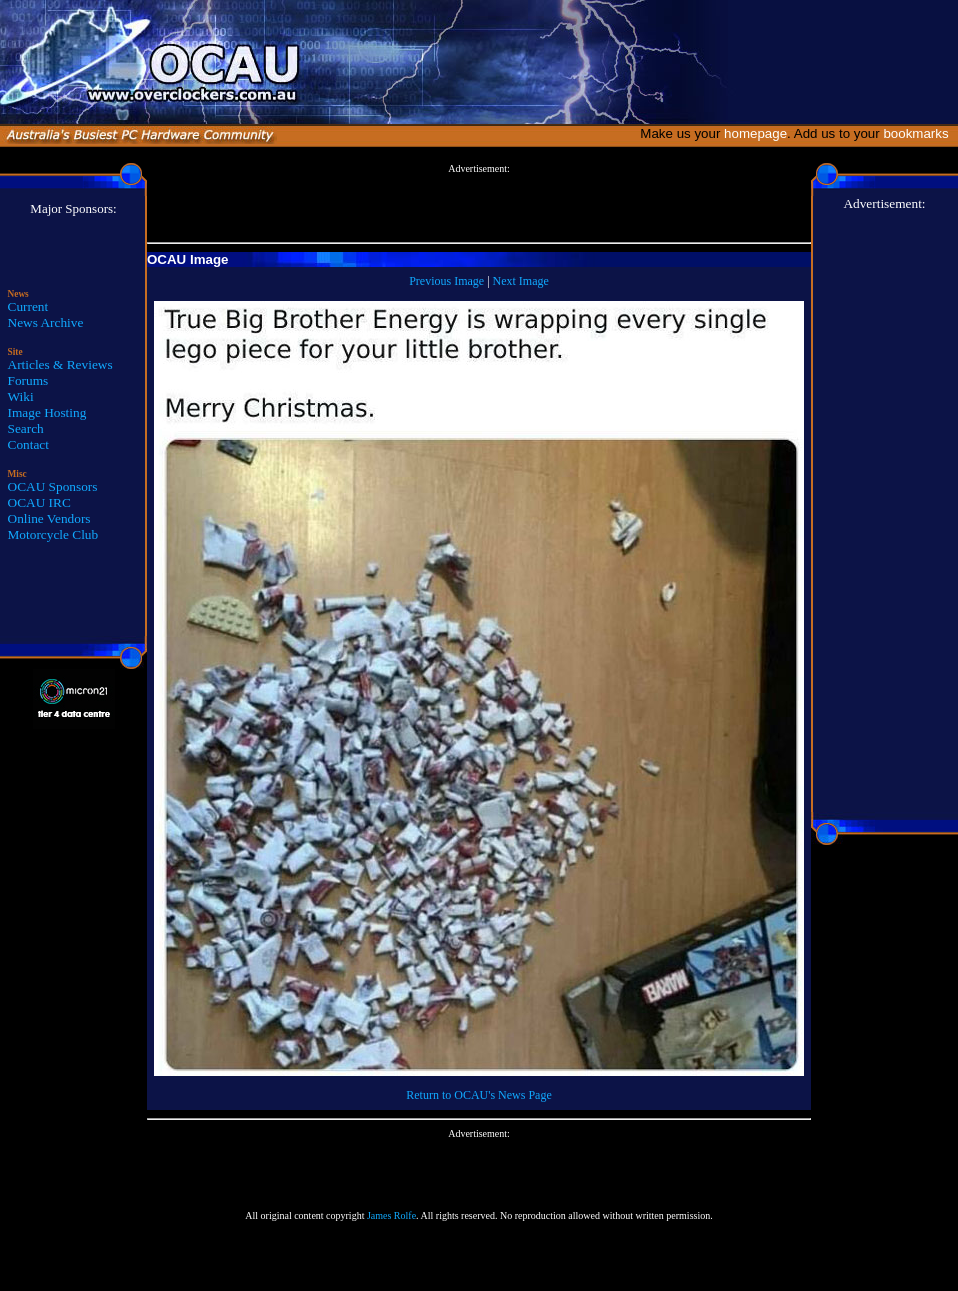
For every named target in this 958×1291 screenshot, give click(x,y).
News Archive (46, 322)
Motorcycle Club (53, 534)
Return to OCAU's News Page (478, 1095)
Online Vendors (49, 518)
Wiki (21, 396)
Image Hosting (47, 412)
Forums (28, 380)
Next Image (521, 281)
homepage (755, 133)
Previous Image (446, 281)
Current (28, 306)
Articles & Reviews (60, 364)
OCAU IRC (39, 502)
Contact (28, 444)
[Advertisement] (479, 204)
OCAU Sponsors (53, 486)
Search (26, 428)
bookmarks (919, 133)
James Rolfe (391, 1215)
